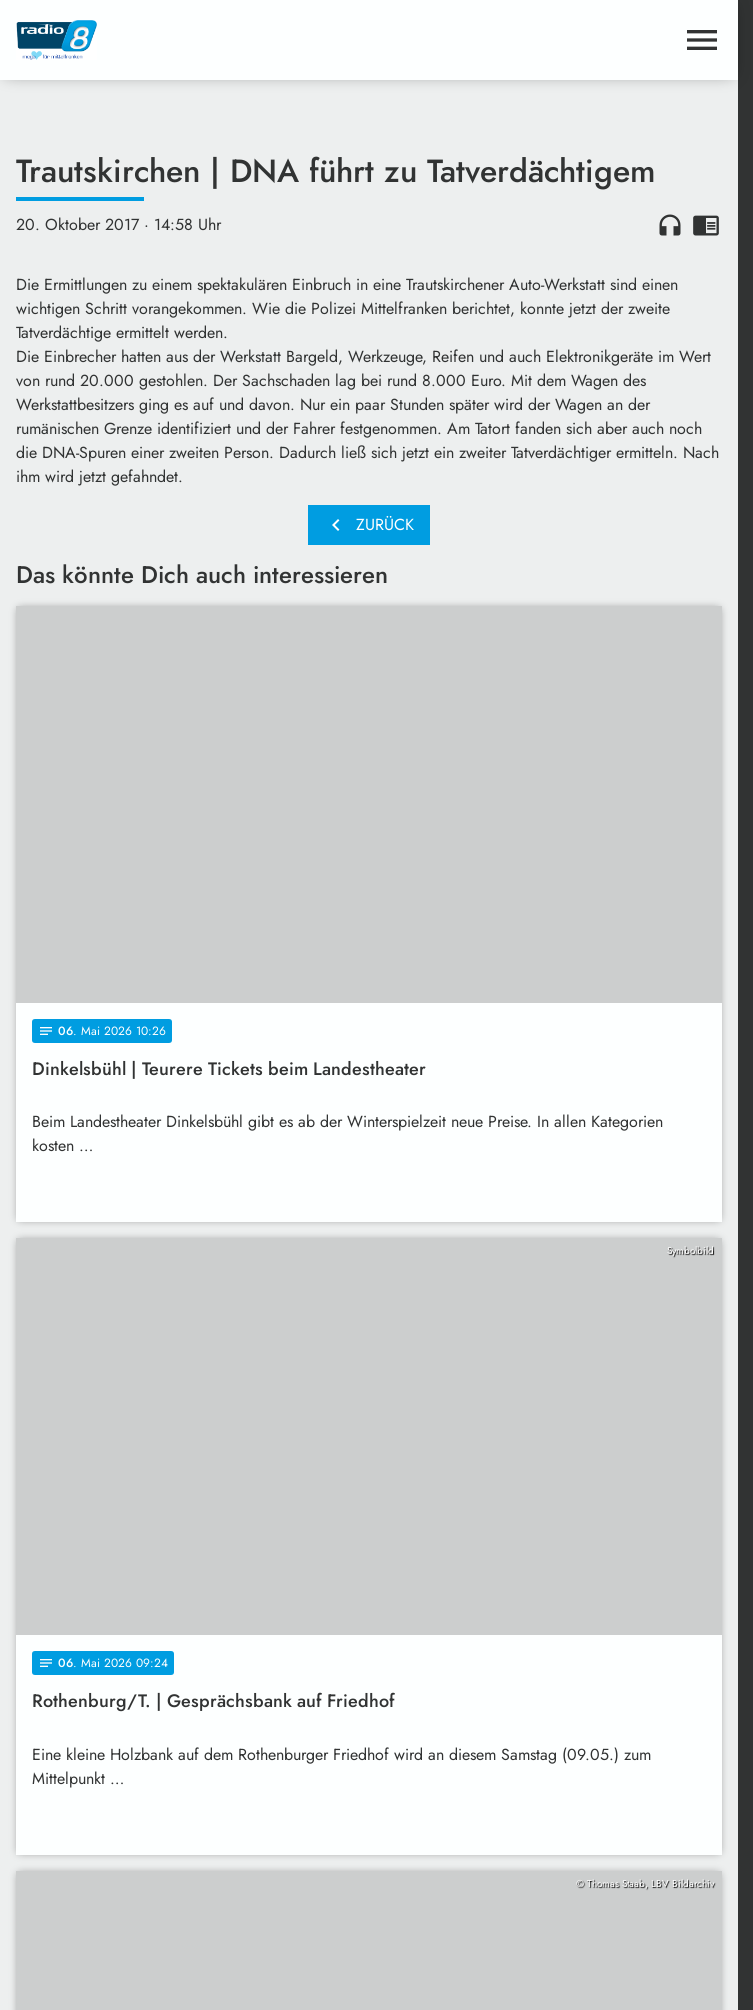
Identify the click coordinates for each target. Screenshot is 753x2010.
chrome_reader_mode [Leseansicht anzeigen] (706, 225)
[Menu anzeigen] (702, 40)
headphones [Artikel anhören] (670, 225)
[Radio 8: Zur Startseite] (192, 40)
